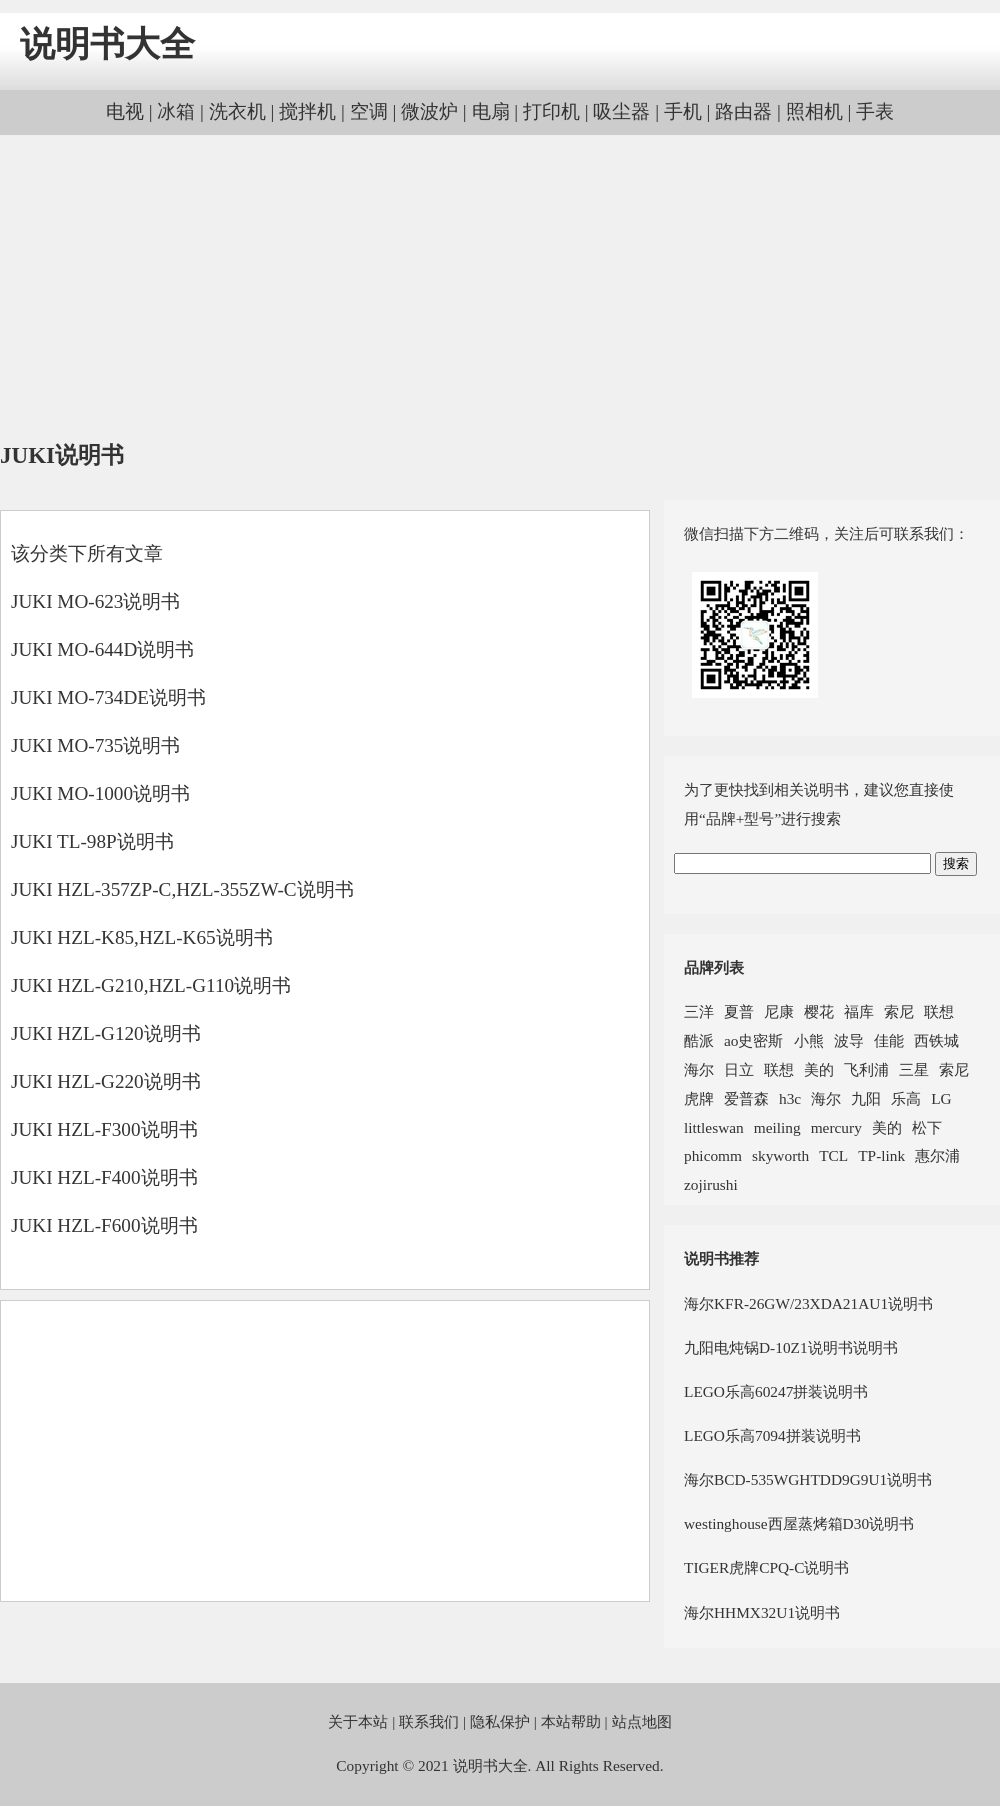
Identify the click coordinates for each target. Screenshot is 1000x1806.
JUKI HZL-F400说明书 (104, 1177)
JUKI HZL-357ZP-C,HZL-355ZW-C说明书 (182, 889)
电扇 (491, 111)
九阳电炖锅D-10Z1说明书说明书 (791, 1347)
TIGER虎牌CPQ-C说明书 (766, 1567)
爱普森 (746, 1098)
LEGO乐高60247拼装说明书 (776, 1391)
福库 (859, 1011)
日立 (739, 1069)
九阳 (866, 1098)
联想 (939, 1011)
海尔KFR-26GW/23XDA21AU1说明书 (808, 1303)
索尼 (899, 1011)
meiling (777, 1127)
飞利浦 (866, 1069)
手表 (875, 111)
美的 (819, 1069)
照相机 (814, 111)
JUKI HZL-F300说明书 (104, 1129)
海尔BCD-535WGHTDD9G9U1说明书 (808, 1479)
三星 (914, 1069)
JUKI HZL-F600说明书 (104, 1225)
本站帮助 (571, 1721)
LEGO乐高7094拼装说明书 (772, 1435)
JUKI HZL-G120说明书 (106, 1033)
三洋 (699, 1011)
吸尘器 (621, 111)
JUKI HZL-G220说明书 (106, 1081)
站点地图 (642, 1721)
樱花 (819, 1011)
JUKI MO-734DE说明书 (108, 697)
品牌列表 (714, 967)
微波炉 (429, 111)
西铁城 (936, 1040)
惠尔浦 (937, 1155)
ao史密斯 (754, 1040)
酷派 (699, 1040)
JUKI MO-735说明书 (95, 745)
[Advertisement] (500, 290)
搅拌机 (307, 111)
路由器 (743, 111)
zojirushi (711, 1184)
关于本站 (358, 1721)
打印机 (551, 111)
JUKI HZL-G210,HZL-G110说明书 (151, 985)
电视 (125, 111)
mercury (836, 1127)
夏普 (739, 1011)
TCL (833, 1155)
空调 (369, 111)
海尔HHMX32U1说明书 (762, 1612)
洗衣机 (237, 111)
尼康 (779, 1011)
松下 (927, 1127)
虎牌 (699, 1098)
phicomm (713, 1155)
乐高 (906, 1098)
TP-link (881, 1155)
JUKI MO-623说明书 (95, 601)
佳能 (889, 1040)
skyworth (780, 1155)
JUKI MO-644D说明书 (102, 649)
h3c (790, 1098)
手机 (683, 111)
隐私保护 (500, 1721)
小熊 (809, 1040)
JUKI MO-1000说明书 (100, 793)
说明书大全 (107, 44)
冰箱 (176, 111)
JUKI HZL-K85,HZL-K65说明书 (142, 937)
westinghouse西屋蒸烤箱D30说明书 (799, 1523)
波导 (849, 1040)
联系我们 (429, 1721)
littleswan (714, 1127)
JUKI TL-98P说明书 (92, 841)
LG (941, 1098)
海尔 (699, 1069)
